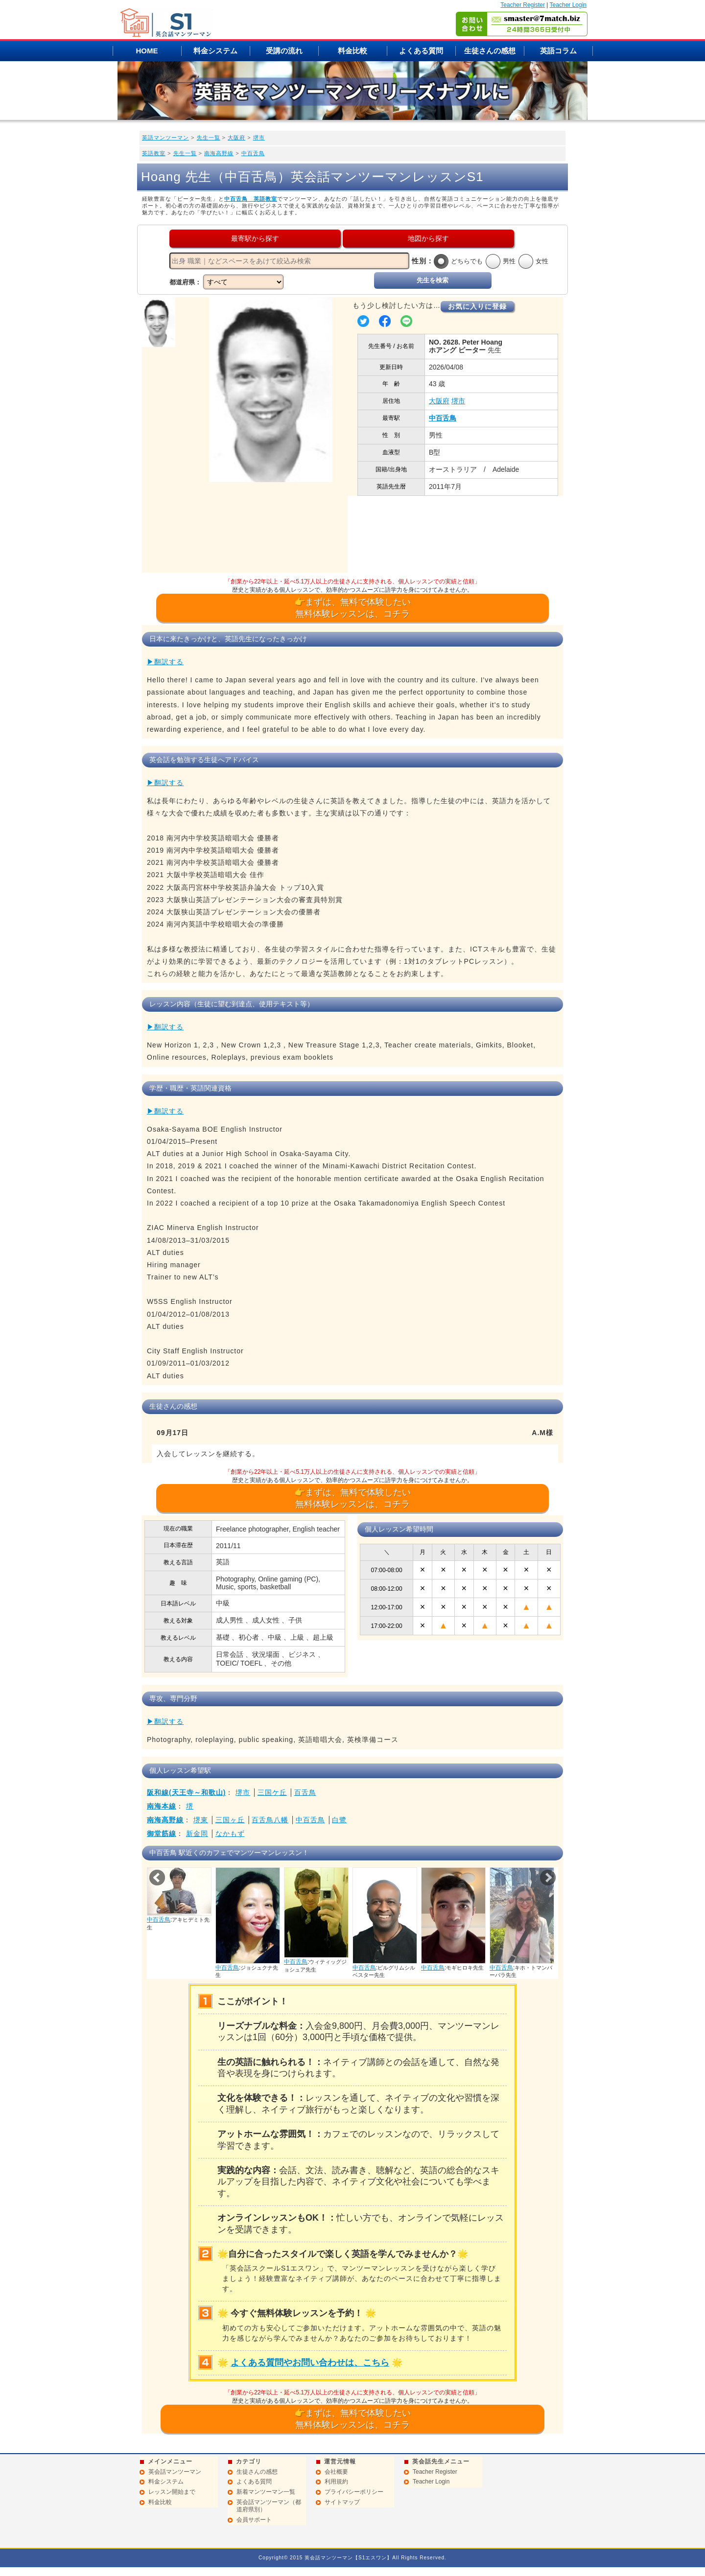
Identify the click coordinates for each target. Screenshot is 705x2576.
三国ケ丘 (272, 1792)
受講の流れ (284, 50)
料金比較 (352, 50)
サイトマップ (342, 2502)
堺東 (200, 1820)
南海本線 (161, 1806)
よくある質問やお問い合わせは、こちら (310, 2362)
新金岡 (197, 1833)
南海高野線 (219, 153)
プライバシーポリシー (354, 2491)
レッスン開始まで (171, 2491)
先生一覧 (208, 137)
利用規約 (336, 2481)
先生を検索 (432, 280)
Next (548, 1877)
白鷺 (339, 1820)
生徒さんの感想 (490, 50)
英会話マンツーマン (174, 2471)
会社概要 (336, 2471)
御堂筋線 (161, 1833)
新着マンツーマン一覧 (265, 2491)
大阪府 (236, 137)
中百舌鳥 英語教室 (250, 199)
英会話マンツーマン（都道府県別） (268, 2506)
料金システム (215, 50)
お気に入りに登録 (477, 306)
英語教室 (153, 153)
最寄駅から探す (255, 238)
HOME (147, 50)
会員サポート (254, 2519)
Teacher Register (522, 4)
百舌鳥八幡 (270, 1820)
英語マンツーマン (165, 137)
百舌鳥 (305, 1792)
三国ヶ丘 (230, 1820)
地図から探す (428, 238)
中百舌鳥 (253, 153)
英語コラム (558, 50)
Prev (157, 1877)
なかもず (230, 1833)
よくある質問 (421, 50)
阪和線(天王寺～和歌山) (186, 1792)
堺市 (259, 137)
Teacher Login (568, 4)
